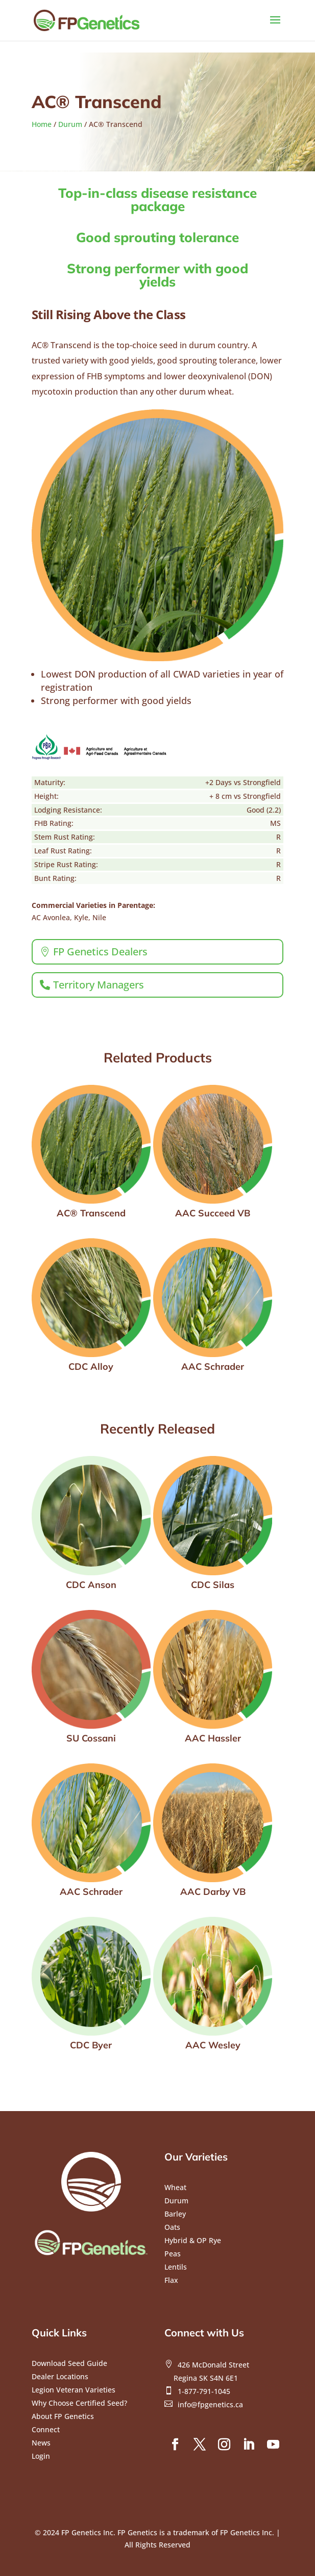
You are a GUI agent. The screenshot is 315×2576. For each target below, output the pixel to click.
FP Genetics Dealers (100, 951)
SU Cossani (91, 1738)
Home (42, 124)
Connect (46, 2429)
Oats (172, 2227)
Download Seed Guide (69, 2363)
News (41, 2443)
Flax (171, 2280)
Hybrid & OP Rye (192, 2240)
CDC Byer (91, 2045)
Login (41, 2456)
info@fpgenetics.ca (210, 2404)
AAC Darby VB (213, 1891)
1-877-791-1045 (204, 2391)
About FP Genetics (63, 2416)
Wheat (175, 2187)
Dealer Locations (60, 2376)
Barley (175, 2214)
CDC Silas (212, 1585)
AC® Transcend (91, 1213)
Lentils (175, 2267)
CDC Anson (91, 1585)
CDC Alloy (90, 1366)
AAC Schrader (212, 1366)
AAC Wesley (212, 2045)
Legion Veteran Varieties (73, 2390)
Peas (172, 2253)
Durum (70, 124)
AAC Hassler (213, 1738)
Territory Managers (98, 985)
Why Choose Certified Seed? (79, 2403)
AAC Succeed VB (212, 1213)
